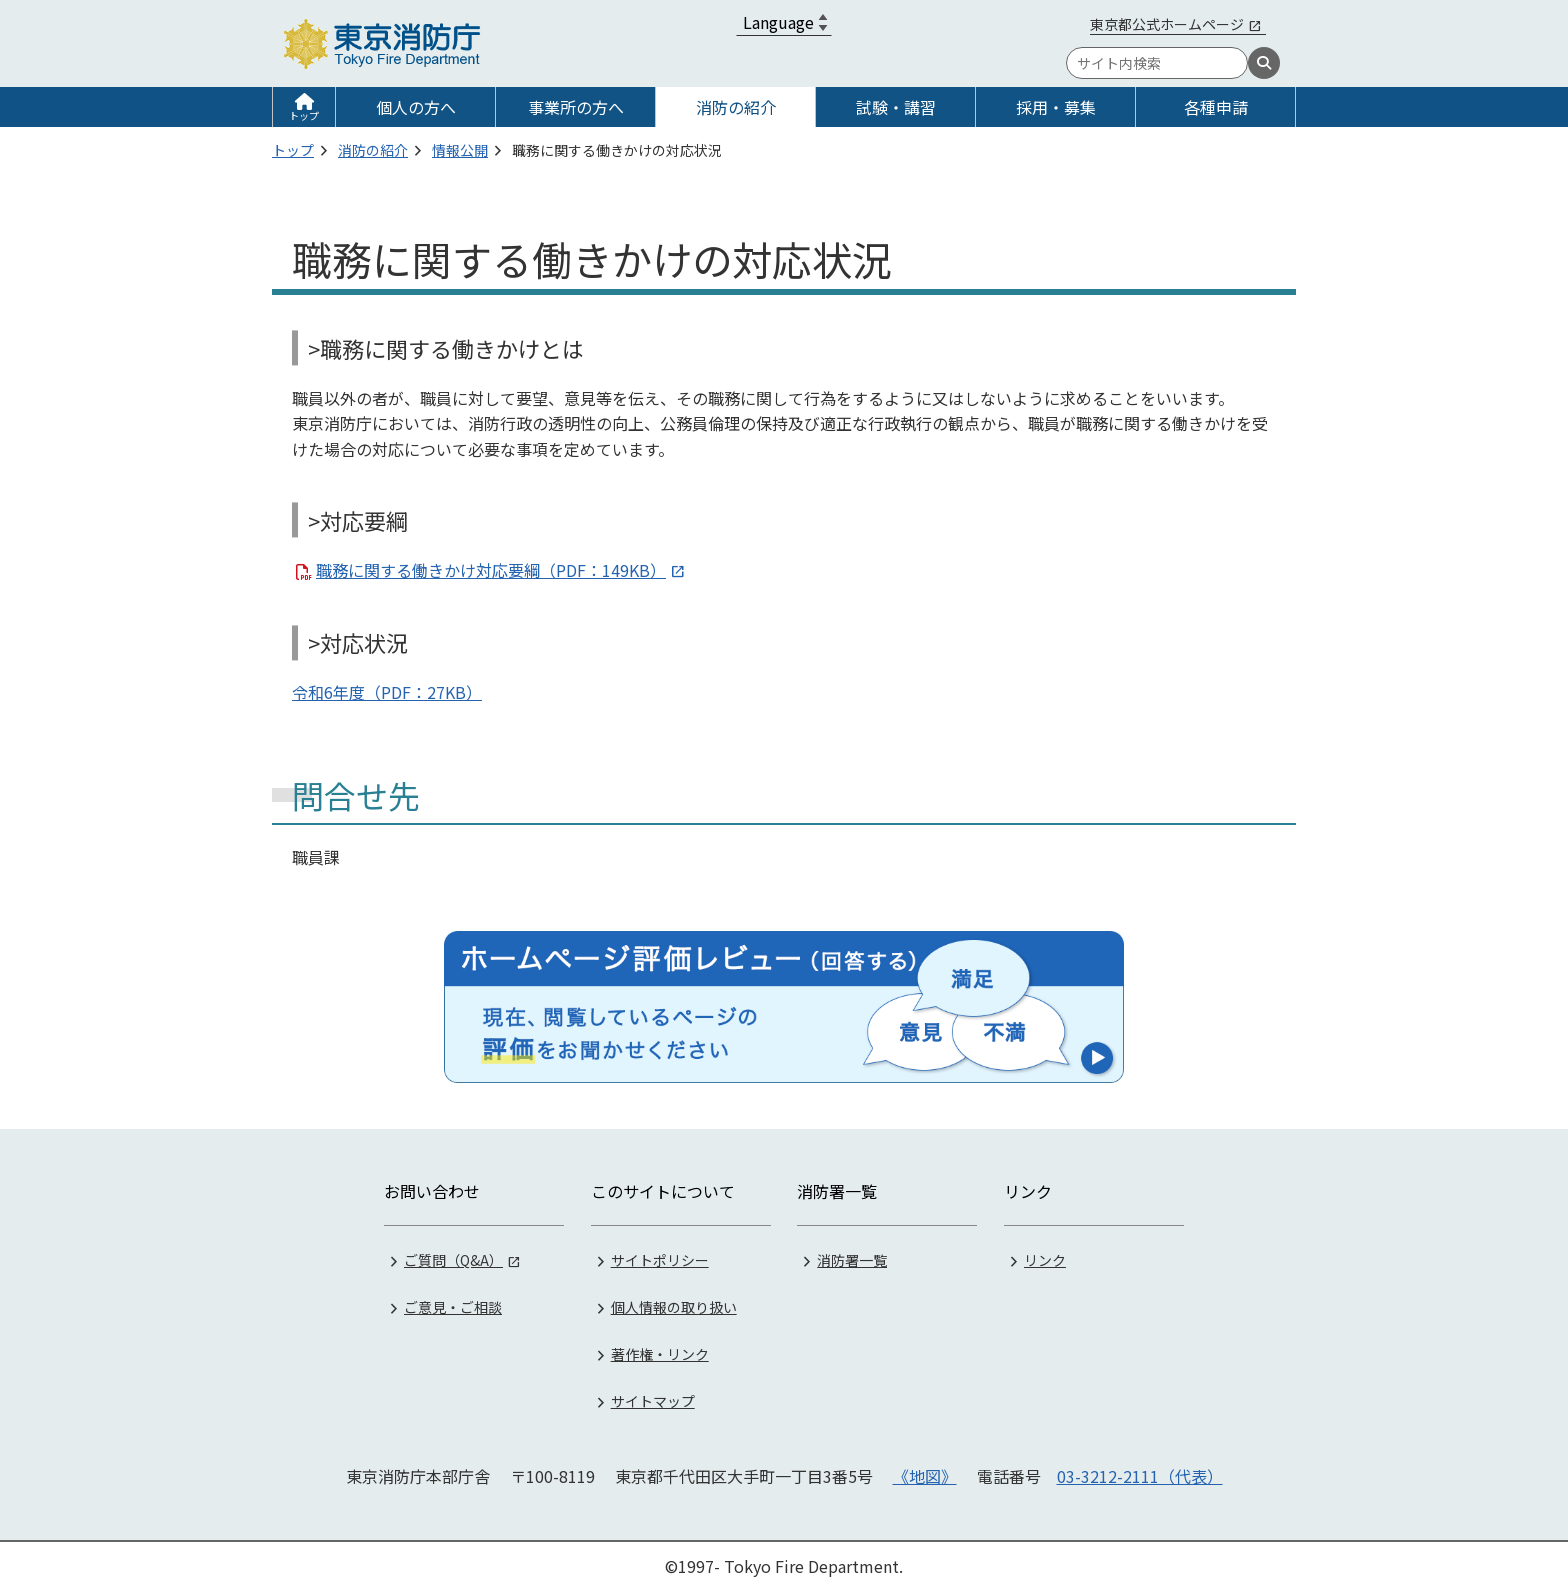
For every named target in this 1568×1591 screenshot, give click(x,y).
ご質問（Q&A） (453, 1260)
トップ (304, 115)
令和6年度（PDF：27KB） (387, 692)
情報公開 (460, 150)
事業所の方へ (576, 107)
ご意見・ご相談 (453, 1307)
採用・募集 (1056, 107)
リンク (1045, 1260)
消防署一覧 (852, 1260)
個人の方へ (416, 107)
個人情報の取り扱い (674, 1307)
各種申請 (1216, 107)
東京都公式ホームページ (1167, 24)
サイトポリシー (660, 1260)
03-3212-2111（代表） (1140, 1476)
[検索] (1264, 63)
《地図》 (925, 1476)
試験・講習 (896, 107)
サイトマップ (653, 1401)
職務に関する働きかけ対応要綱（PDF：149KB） (491, 570)
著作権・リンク (660, 1354)
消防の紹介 (736, 107)
